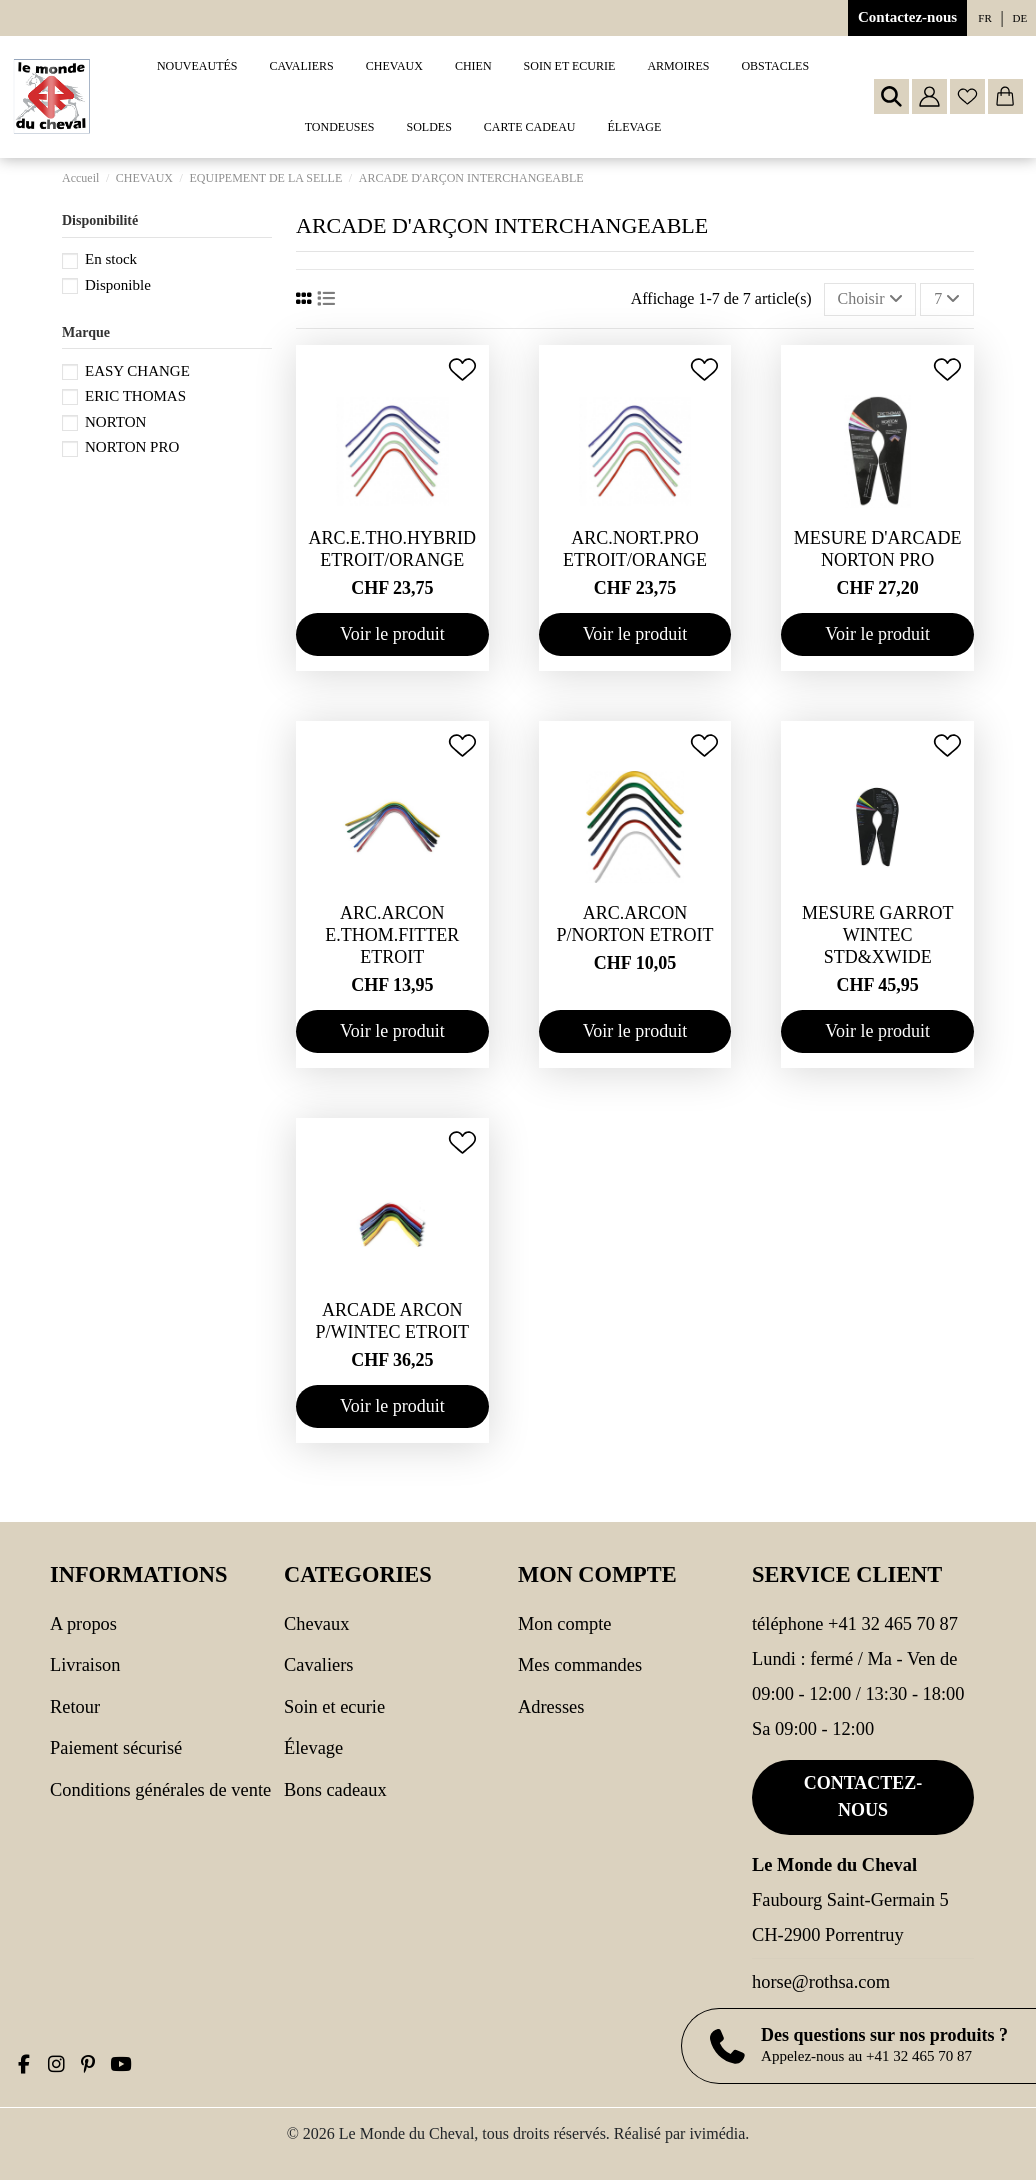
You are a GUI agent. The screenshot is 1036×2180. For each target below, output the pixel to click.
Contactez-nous (907, 17)
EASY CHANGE (137, 371)
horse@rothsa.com (821, 1982)
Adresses (551, 1707)
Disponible (118, 285)
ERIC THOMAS (135, 396)
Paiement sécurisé (116, 1748)
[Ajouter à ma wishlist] (462, 369)
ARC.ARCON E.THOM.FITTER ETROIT (392, 934)
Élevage (313, 1748)
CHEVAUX (316, 1624)
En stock (111, 259)
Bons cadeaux (335, 1790)
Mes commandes (580, 1665)
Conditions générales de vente (160, 1790)
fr (984, 18)
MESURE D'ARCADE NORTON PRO (878, 549)
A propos (83, 1624)
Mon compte (564, 1624)
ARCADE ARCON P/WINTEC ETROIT (392, 1321)
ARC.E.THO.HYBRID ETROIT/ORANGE (393, 549)
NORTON (115, 422)
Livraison (85, 1665)
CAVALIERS (318, 1665)
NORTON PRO (132, 447)
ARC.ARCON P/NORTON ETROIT (634, 924)
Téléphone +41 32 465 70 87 (855, 1624)
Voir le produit (392, 634)
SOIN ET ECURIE (334, 1707)
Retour (75, 1707)
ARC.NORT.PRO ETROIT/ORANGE (635, 549)
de (1020, 18)
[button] (302, 66)
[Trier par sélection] (870, 299)
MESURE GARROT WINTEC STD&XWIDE (878, 934)
